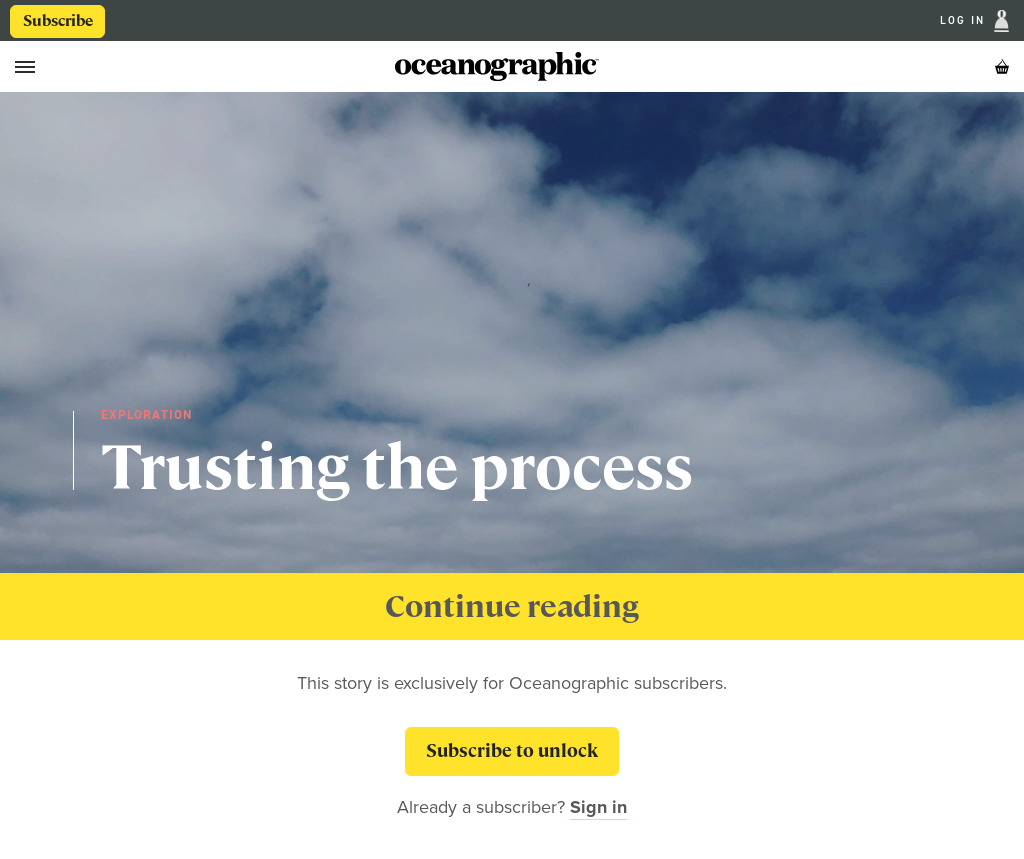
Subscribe (58, 21)
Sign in (598, 807)
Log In (965, 21)
